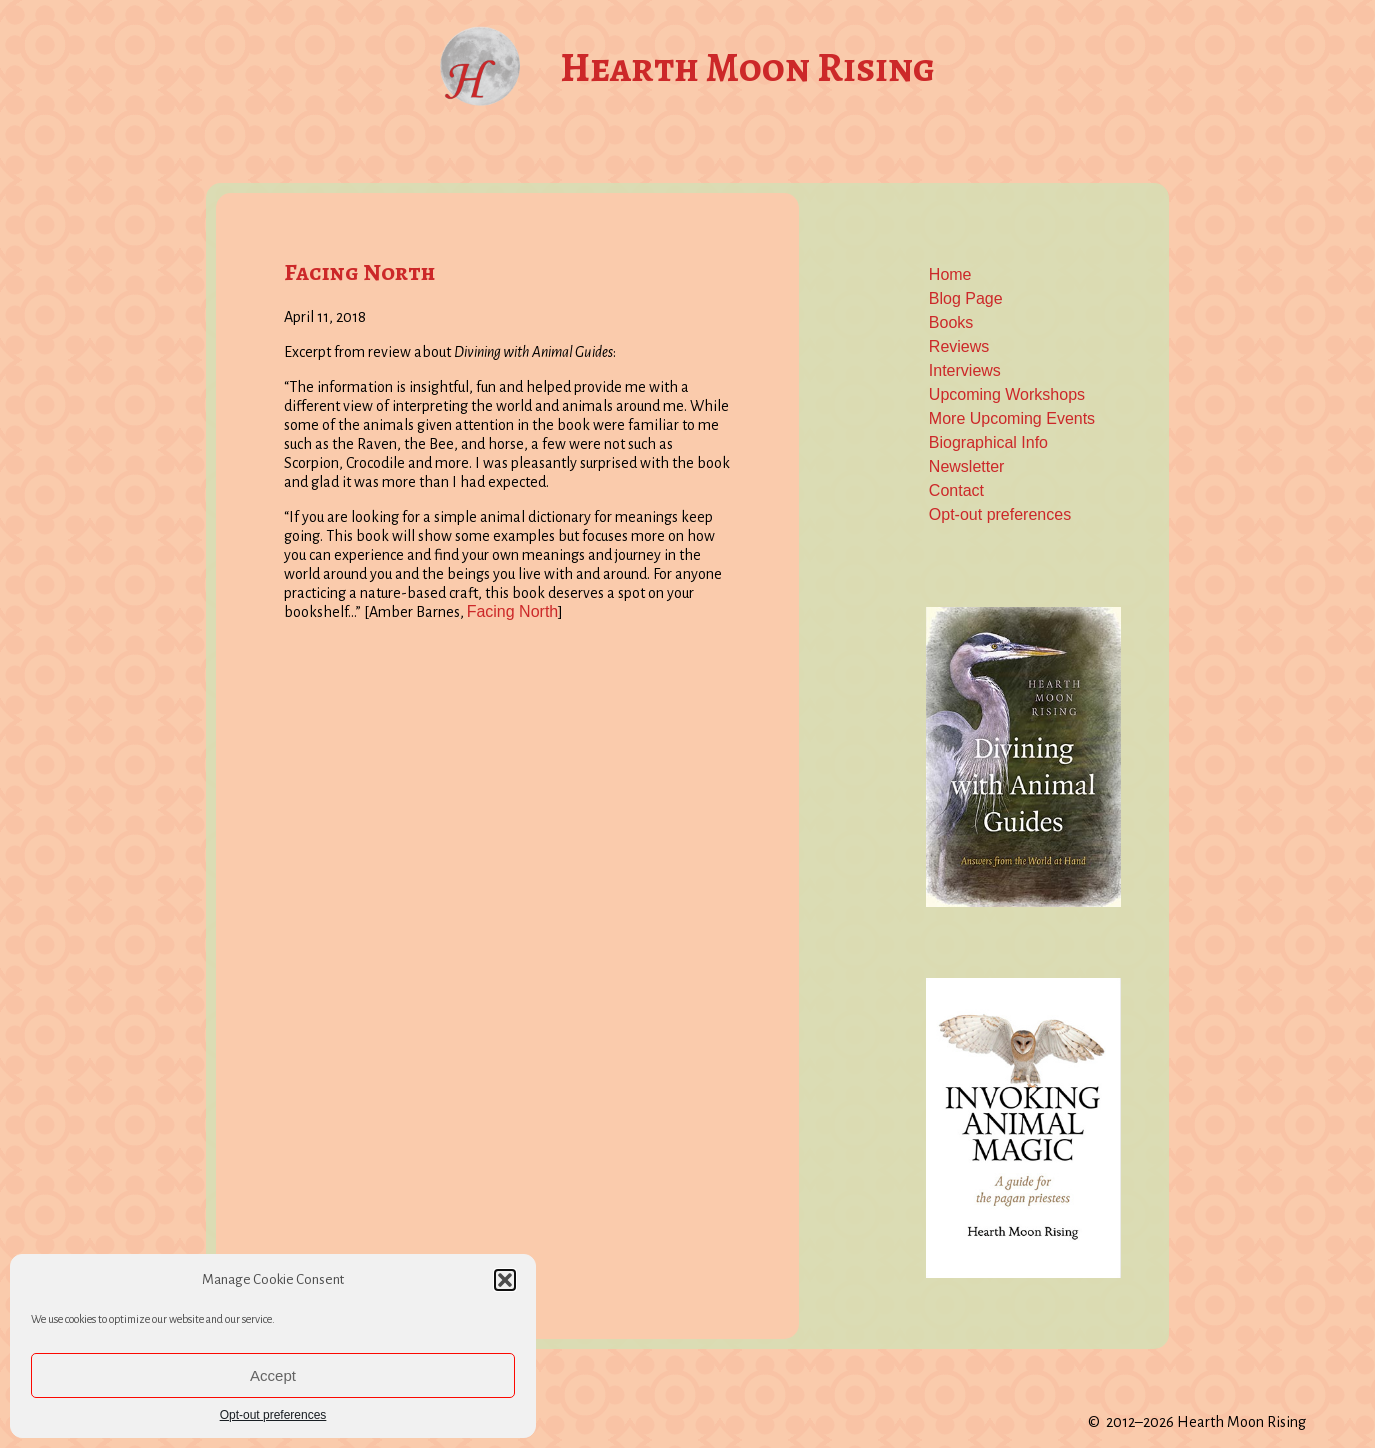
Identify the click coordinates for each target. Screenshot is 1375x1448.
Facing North (359, 272)
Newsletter (967, 466)
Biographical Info (988, 442)
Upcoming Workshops (1007, 394)
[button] (505, 1280)
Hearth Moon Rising (747, 67)
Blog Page (966, 298)
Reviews (959, 346)
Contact (956, 490)
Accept (273, 1375)
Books (951, 322)
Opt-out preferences (273, 1415)
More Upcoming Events (1012, 418)
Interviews (965, 370)
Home (950, 274)
